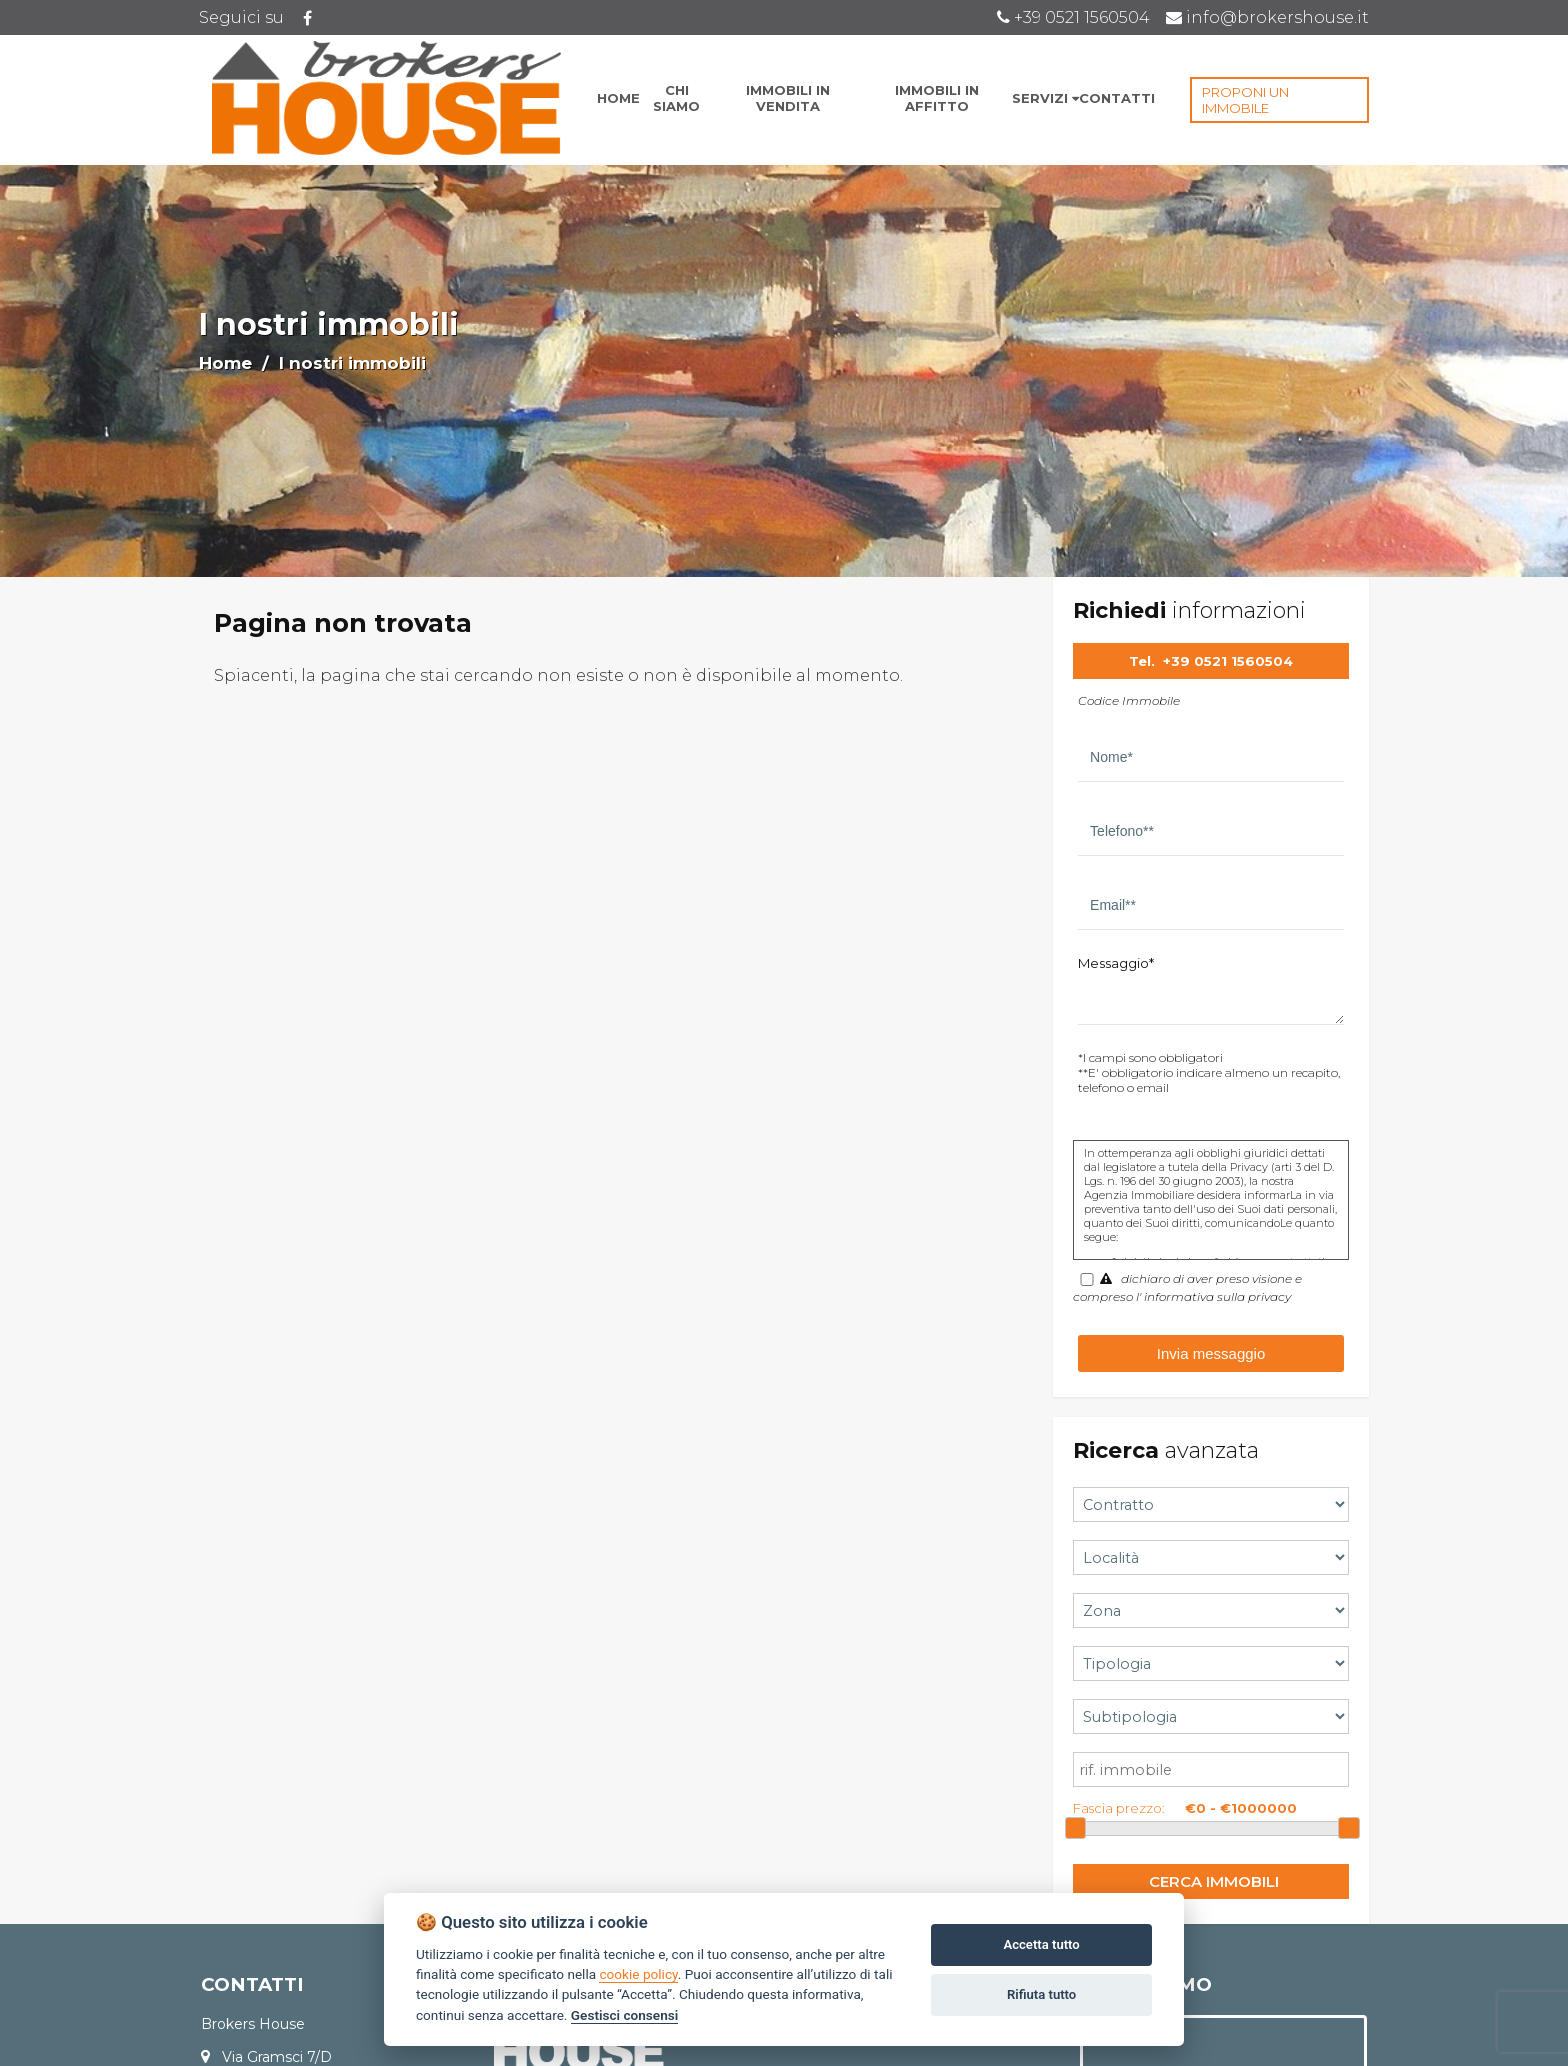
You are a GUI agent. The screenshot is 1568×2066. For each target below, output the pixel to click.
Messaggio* (1116, 963)
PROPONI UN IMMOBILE (1245, 100)
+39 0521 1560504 (1228, 661)
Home (225, 363)
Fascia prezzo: (1119, 1808)
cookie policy (638, 1974)
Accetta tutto (1041, 1944)
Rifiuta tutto (1041, 1994)
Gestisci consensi (624, 2015)
